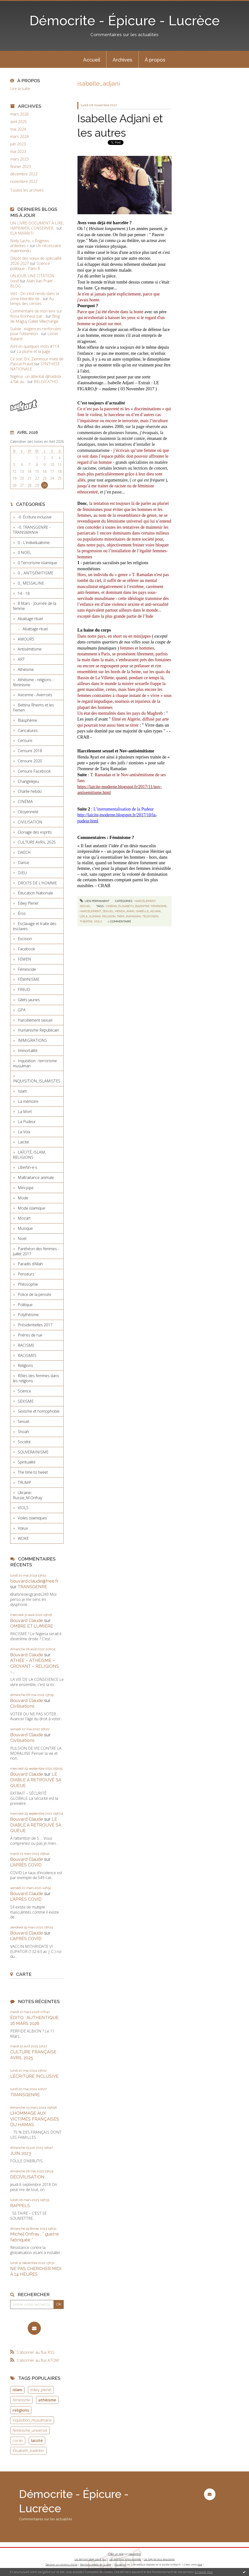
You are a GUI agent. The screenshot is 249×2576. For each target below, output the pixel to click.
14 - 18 (24, 593)
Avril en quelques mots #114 (34, 346)
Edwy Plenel (28, 903)
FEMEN (24, 959)
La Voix (24, 1131)
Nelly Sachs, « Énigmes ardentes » (29, 243)
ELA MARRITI (22, 233)
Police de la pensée (34, 1294)
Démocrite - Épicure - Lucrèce (124, 20)
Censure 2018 (30, 750)
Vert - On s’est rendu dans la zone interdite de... (34, 296)
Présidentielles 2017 (35, 1325)
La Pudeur (27, 1121)
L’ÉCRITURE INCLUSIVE (34, 2076)
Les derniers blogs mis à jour (90, 2559)
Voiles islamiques (32, 1518)
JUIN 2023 (20, 2153)
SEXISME (26, 1401)
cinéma (111, 906)
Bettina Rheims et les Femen (33, 707)
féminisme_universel (30, 2430)
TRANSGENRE (32, 1586)
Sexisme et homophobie (39, 1411)
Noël (22, 1238)
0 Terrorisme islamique (37, 562)
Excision (25, 938)
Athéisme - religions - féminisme (33, 682)
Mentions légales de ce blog (95, 2564)
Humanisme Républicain (38, 1030)
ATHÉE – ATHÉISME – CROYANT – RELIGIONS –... (34, 1666)
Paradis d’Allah (30, 1263)
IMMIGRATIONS (32, 1040)
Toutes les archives (27, 190)
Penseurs (26, 1274)
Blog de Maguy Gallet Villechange (35, 318)
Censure (25, 740)
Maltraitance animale (36, 1177)
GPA (22, 1010)
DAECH (24, 852)
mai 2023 (18, 151)
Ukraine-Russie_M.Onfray (27, 1495)
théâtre (86, 921)
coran (18, 2440)
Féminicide (27, 969)
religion (108, 916)
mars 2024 (19, 136)
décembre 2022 (23, 174)
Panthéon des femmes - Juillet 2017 (36, 1251)
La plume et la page (33, 351)
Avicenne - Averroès (35, 694)
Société (24, 1441)
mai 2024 (18, 129)
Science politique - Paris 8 (30, 266)
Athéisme (26, 669)
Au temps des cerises (32, 301)
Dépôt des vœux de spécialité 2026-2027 (36, 261)
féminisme (21, 2400)
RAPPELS (20, 2205)
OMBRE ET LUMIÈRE (31, 1626)
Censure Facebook (34, 771)
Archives (122, 60)
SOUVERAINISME (33, 1452)
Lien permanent (94, 901)
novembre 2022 (23, 181)
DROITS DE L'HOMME (37, 883)
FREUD (24, 989)
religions (21, 2410)
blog (199, 2564)
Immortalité (27, 1050)
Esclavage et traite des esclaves (34, 926)
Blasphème (27, 720)
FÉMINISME (28, 979)
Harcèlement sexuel (35, 1020)
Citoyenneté (28, 811)
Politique (25, 1304)
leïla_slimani (90, 916)
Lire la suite (20, 88)
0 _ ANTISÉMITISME (35, 573)
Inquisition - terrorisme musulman (35, 1063)
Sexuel (23, 1421)
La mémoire (28, 1101)
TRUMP (24, 1482)
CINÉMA (25, 801)
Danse (23, 862)
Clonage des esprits (35, 832)
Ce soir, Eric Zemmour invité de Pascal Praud (36, 361)
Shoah (23, 1431)
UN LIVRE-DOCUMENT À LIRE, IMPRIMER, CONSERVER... (37, 225)
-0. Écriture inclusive (35, 517)
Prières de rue (30, 1335)
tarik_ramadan (129, 916)
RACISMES (27, 1355)
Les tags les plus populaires (159, 2559)
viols (98, 921)
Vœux (23, 1528)
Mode (23, 1198)
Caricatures (28, 730)
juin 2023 (18, 144)
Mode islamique (31, 1208)
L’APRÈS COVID (26, 1864)
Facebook (26, 949)
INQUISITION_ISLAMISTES (36, 1081)
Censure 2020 (30, 761)
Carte (24, 1974)
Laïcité (23, 1142)
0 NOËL (24, 552)
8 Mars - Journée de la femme (34, 606)
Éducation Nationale (35, 893)
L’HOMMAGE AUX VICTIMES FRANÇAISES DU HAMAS (34, 2119)
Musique (25, 1228)
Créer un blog (116, 2554)
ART (21, 659)
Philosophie (28, 1284)
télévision (150, 916)
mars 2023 (19, 159)
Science (24, 1391)
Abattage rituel (30, 618)
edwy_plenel (40, 2389)
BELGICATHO (46, 381)
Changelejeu (28, 781)
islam (17, 2389)
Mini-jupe (26, 1187)
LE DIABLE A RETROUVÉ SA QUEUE (35, 1780)
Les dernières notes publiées (125, 2559)
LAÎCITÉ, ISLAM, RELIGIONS (29, 1155)
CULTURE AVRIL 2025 (37, 842)
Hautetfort (135, 2554)
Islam (22, 1091)
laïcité (37, 2440)
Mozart (24, 1218)
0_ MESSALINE (31, 583)
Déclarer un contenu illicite (61, 2564)
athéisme (47, 2400)
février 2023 (20, 166)
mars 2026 (19, 114)
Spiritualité (27, 1462)
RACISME (26, 1345)
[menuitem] (91, 59)
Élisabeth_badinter (28, 2450)
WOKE (23, 1538)
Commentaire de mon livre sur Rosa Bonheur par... (36, 313)
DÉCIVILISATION (27, 2176)
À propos (155, 60)
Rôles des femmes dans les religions (36, 1378)
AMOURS (26, 639)
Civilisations (22, 1706)
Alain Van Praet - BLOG (32, 283)
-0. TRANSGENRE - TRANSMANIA (31, 530)
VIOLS (23, 1507)
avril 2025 (18, 121)
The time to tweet (33, 1472)
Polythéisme (28, 1314)
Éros (22, 913)
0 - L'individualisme (34, 542)
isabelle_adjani (148, 911)
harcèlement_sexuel (97, 911)
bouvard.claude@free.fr (34, 1581)
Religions (25, 1365)
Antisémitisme (30, 649)
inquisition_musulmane (32, 2420)
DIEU (22, 872)
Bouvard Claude (26, 1620)
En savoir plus (204, 2572)
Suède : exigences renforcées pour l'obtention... (35, 331)
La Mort (25, 1111)
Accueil (91, 60)
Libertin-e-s (27, 1167)
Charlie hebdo (30, 791)
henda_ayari (124, 911)
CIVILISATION (30, 822)
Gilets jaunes (29, 999)
